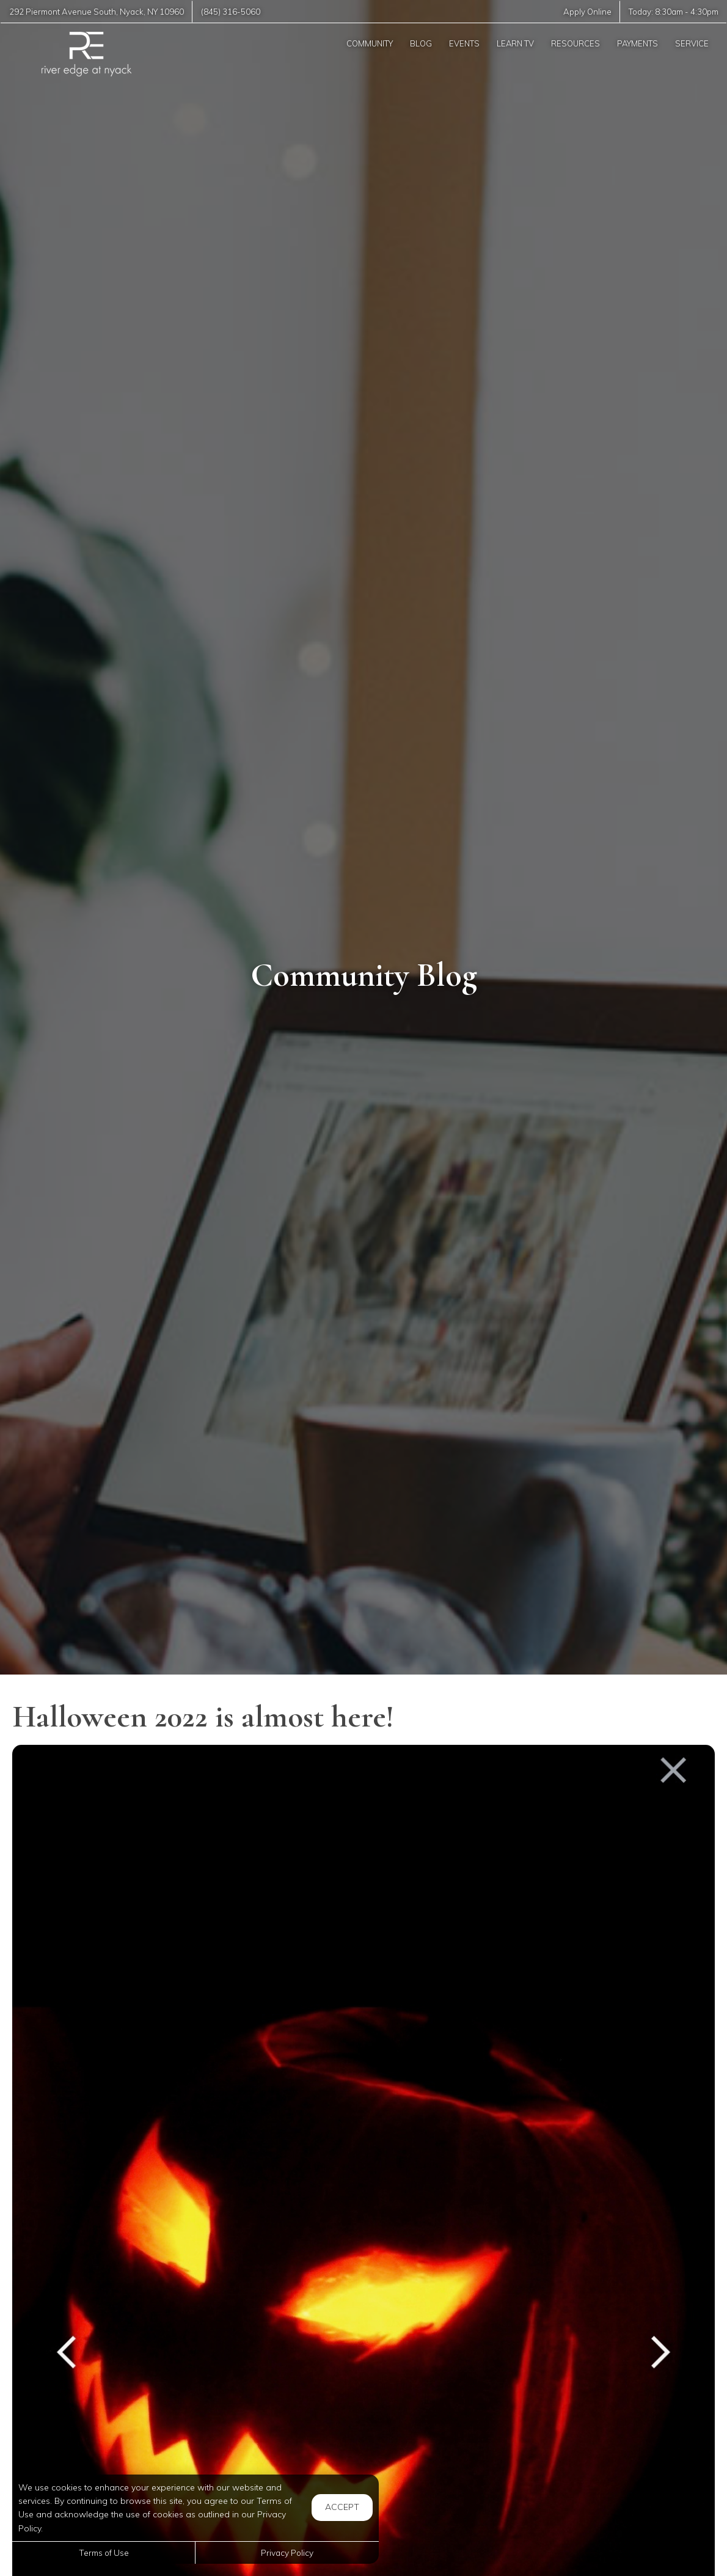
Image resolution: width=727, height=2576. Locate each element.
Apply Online (587, 12)
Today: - (673, 12)
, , (96, 12)
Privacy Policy (287, 2552)
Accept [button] (342, 2506)
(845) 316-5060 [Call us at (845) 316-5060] (230, 12)
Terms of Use (104, 2552)
